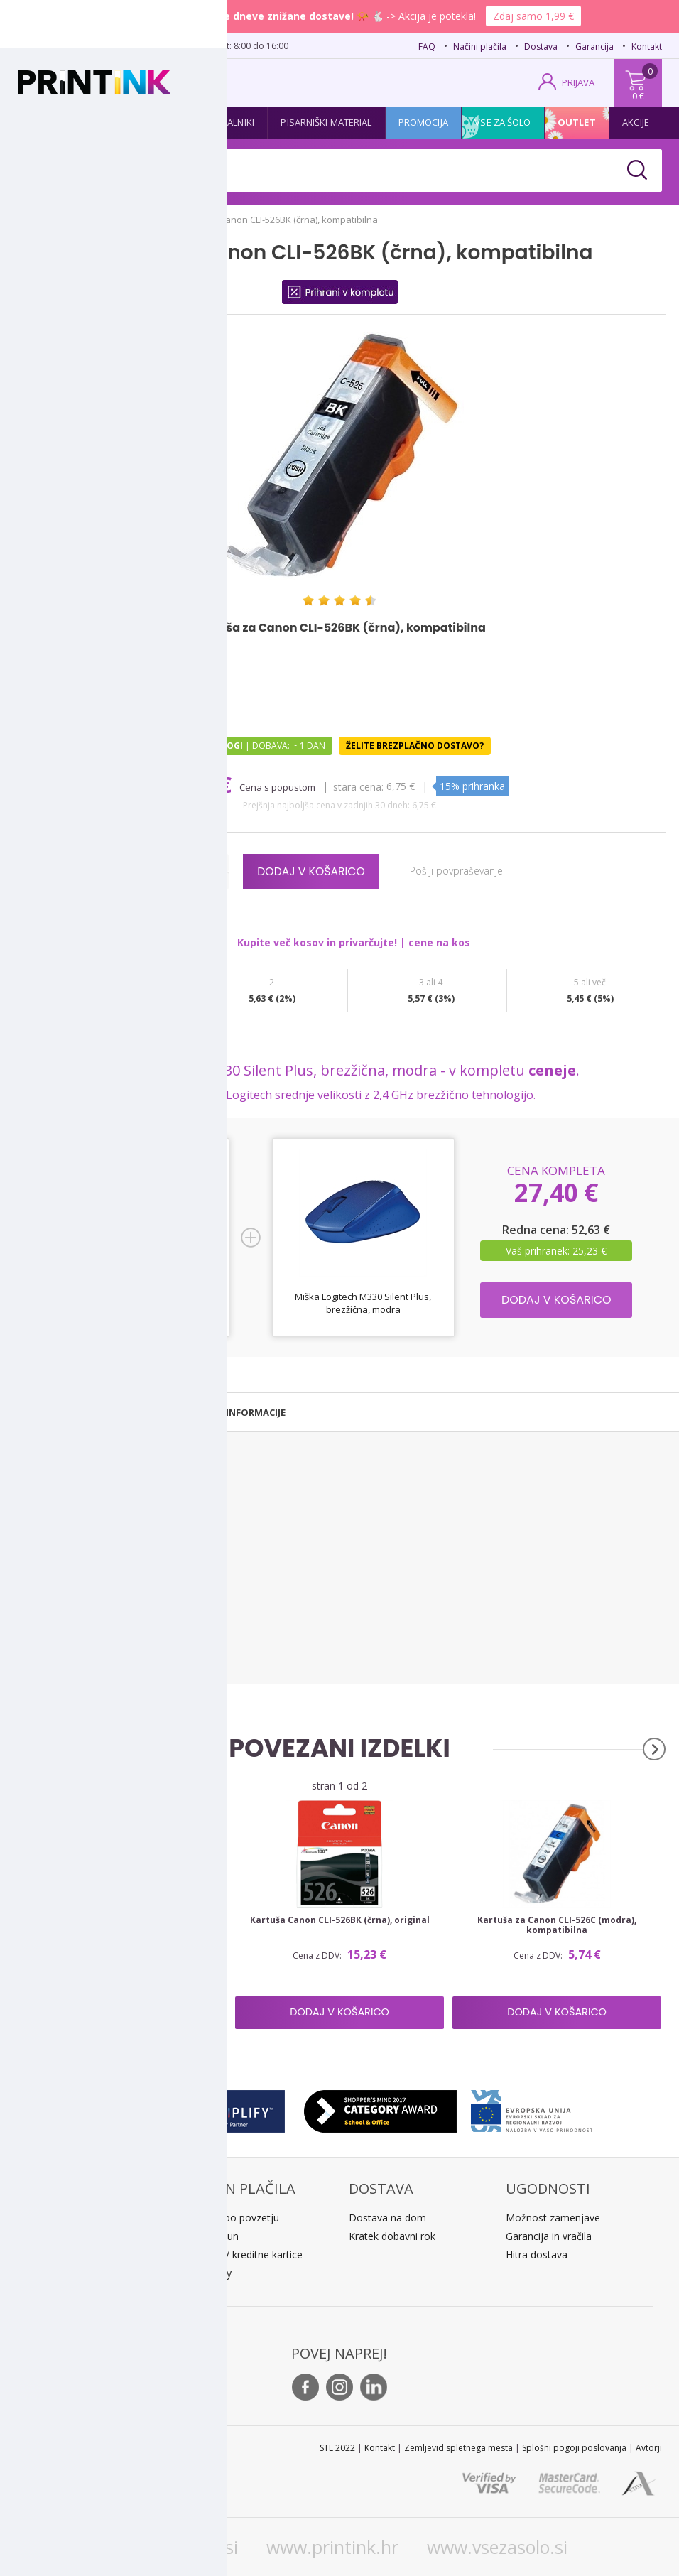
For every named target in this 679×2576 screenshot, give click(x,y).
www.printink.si (174, 2547)
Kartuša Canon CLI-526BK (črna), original (340, 1920)
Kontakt (646, 46)
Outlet (577, 122)
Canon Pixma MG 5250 (58, 1631)
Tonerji (113, 122)
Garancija (594, 46)
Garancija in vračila (549, 2236)
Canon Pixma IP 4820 (55, 1501)
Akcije (635, 122)
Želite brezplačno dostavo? (415, 746)
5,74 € (204, 784)
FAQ (426, 46)
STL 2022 (337, 2448)
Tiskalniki (231, 122)
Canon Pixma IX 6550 (55, 1550)
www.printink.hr (332, 2547)
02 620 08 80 (157, 45)
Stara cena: (359, 786)
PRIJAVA (578, 82)
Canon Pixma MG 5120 (58, 1566)
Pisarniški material (326, 122)
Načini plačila (479, 46)
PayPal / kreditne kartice (247, 2254)
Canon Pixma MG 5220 (58, 1615)
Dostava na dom (387, 2217)
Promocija (423, 122)
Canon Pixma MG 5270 (58, 1648)
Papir (170, 122)
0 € (638, 96)
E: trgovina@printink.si (85, 2276)
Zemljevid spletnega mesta (458, 2448)
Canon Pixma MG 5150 (58, 1582)
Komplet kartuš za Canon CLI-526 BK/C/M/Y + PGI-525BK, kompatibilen (122, 1925)
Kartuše (50, 122)
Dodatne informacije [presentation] (231, 1412)
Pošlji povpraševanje (464, 870)
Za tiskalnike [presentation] (79, 1412)
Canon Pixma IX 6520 (55, 1533)
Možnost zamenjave (553, 2217)
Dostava (541, 46)
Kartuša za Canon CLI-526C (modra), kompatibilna (556, 1925)
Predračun (215, 2236)
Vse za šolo (502, 122)
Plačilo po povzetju (235, 2217)
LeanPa (209, 2273)
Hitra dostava (536, 2254)
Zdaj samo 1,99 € (533, 16)
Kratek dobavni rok (392, 2236)
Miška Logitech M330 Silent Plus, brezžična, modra (363, 1303)
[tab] (79, 1412)
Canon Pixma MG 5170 (58, 1599)
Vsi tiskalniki (37, 1669)
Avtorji (649, 2448)
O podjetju (59, 2294)
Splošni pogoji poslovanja (574, 2448)
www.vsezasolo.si (497, 2547)
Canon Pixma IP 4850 (55, 1517)
